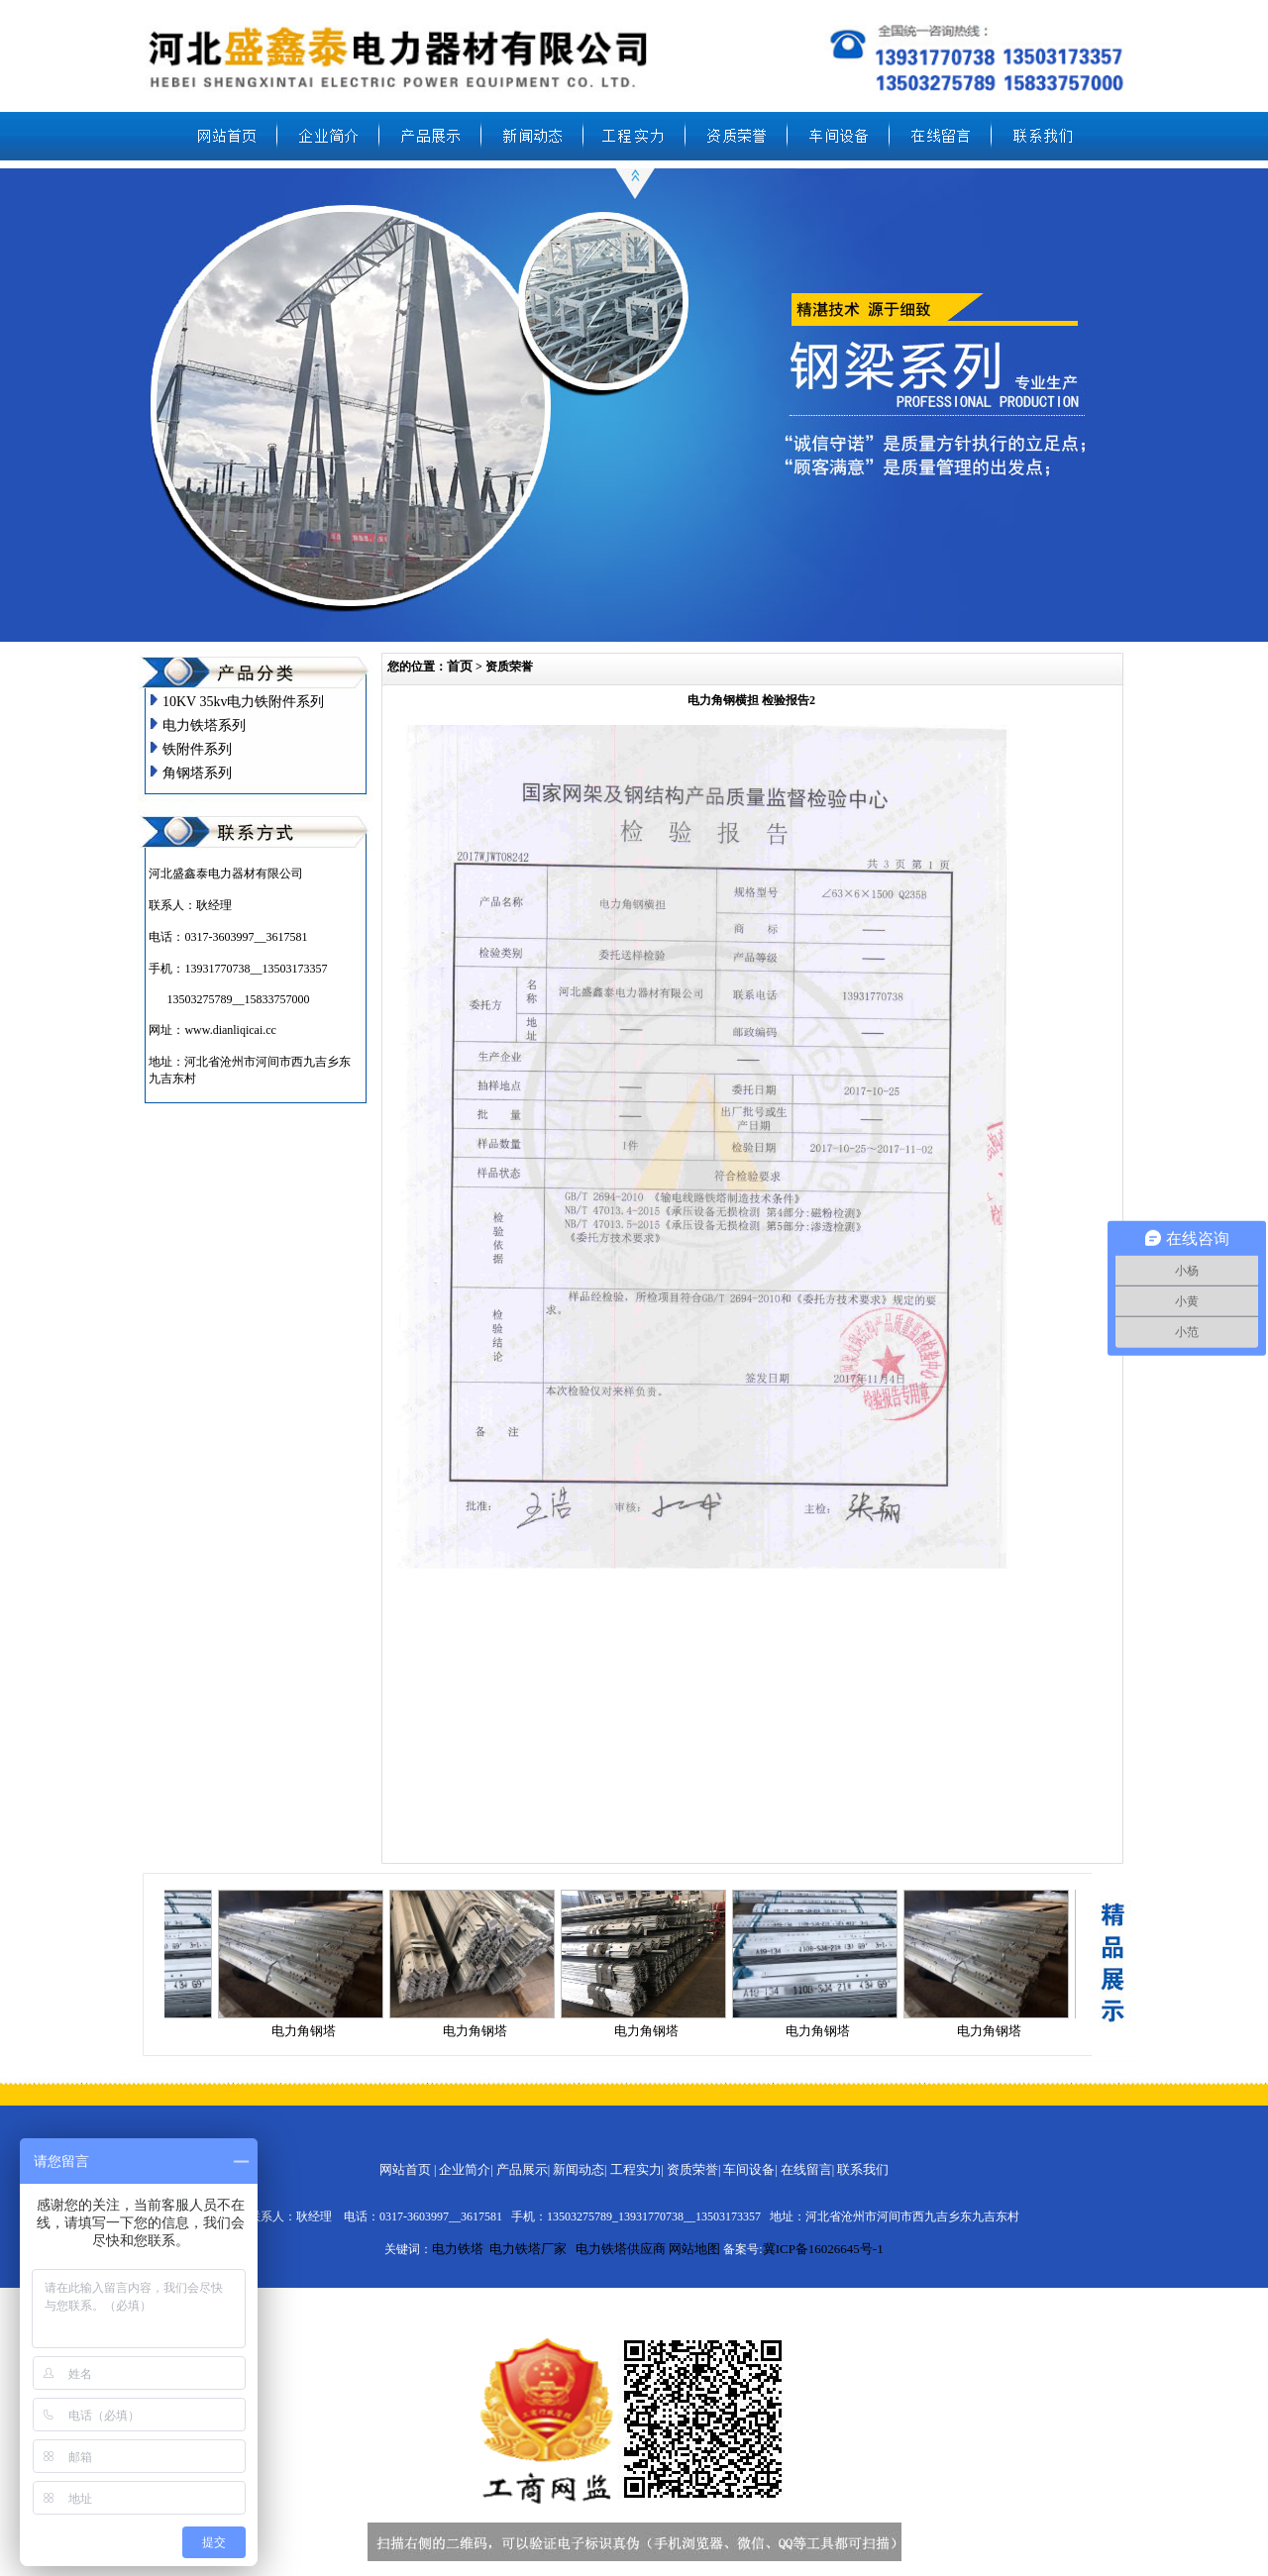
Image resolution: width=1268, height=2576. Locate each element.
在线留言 (806, 2169)
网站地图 (694, 2248)
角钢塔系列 (197, 773)
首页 (460, 666)
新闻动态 (578, 2169)
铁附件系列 (197, 749)
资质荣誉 (692, 2169)
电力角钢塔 (307, 2030)
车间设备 (749, 2169)
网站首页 (405, 2169)
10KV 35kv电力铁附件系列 (243, 701)
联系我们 (863, 2169)
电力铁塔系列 (204, 725)
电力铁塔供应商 (621, 2248)
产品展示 (522, 2169)
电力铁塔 (457, 2248)
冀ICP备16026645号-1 (823, 2248)
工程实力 (636, 2169)
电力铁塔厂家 (528, 2248)
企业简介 (464, 2169)
